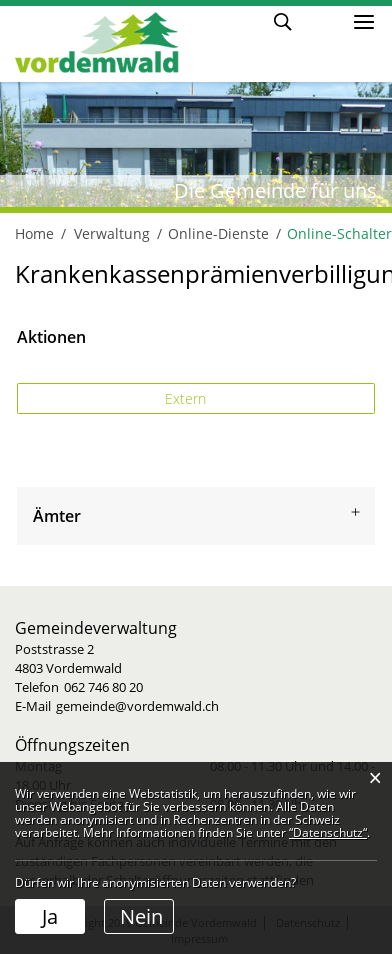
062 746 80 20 (103, 687)
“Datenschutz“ (328, 832)
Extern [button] (187, 398)
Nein (141, 916)
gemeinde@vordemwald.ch (137, 706)
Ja (50, 916)
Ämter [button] (57, 516)
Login (321, 20)
